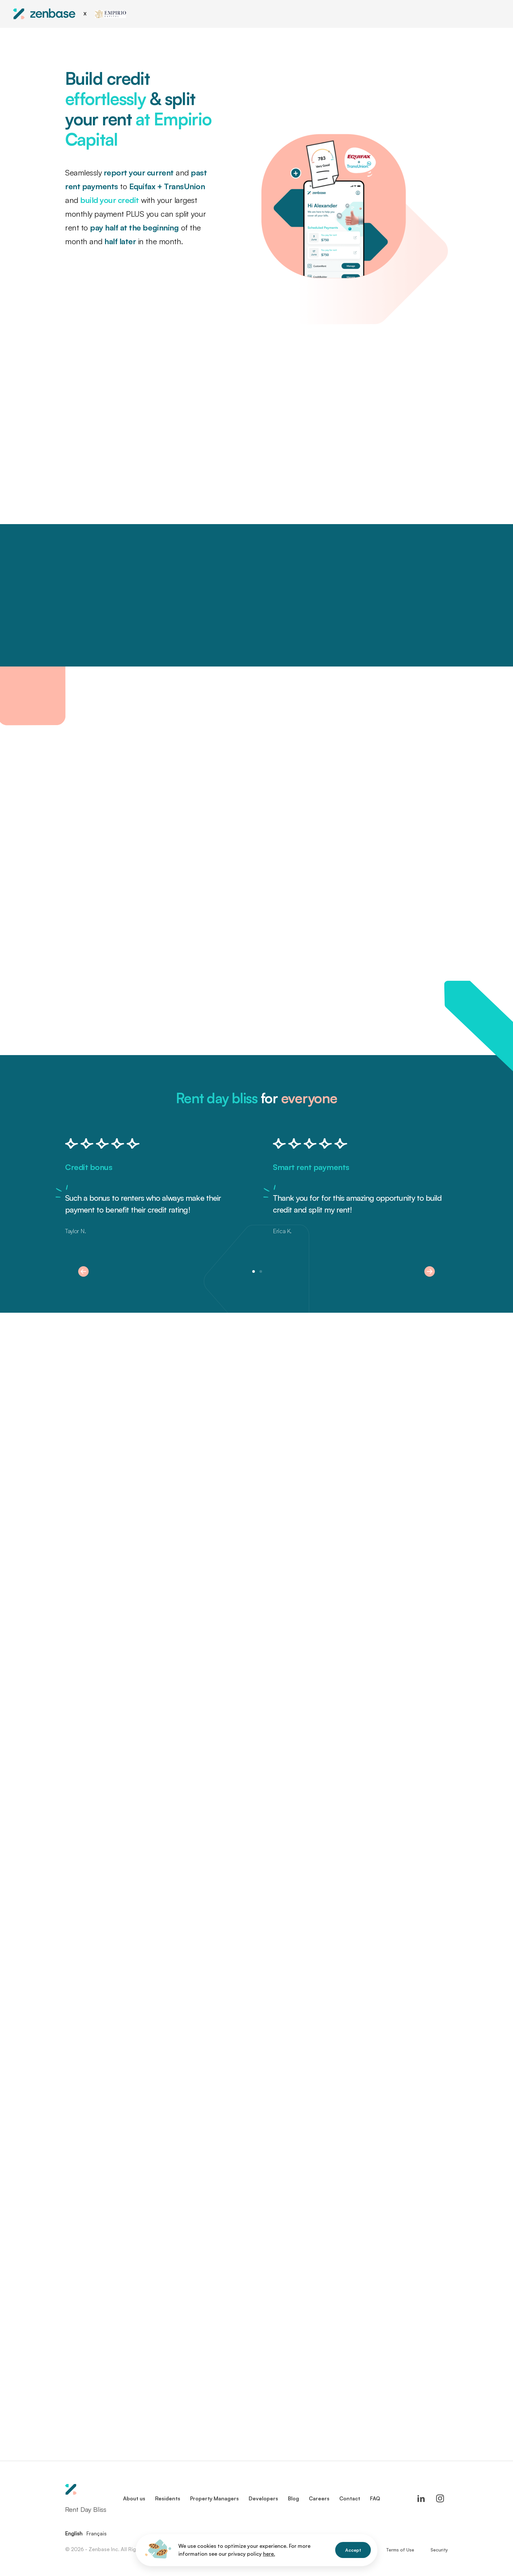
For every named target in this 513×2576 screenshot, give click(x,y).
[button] (83, 1271)
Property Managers (214, 2498)
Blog (293, 2498)
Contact (349, 2498)
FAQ (375, 2498)
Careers (319, 2498)
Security (439, 2549)
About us (134, 2498)
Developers (263, 2498)
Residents (167, 2498)
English (73, 2533)
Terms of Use (400, 2549)
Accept (353, 2550)
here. (269, 2553)
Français (96, 2533)
